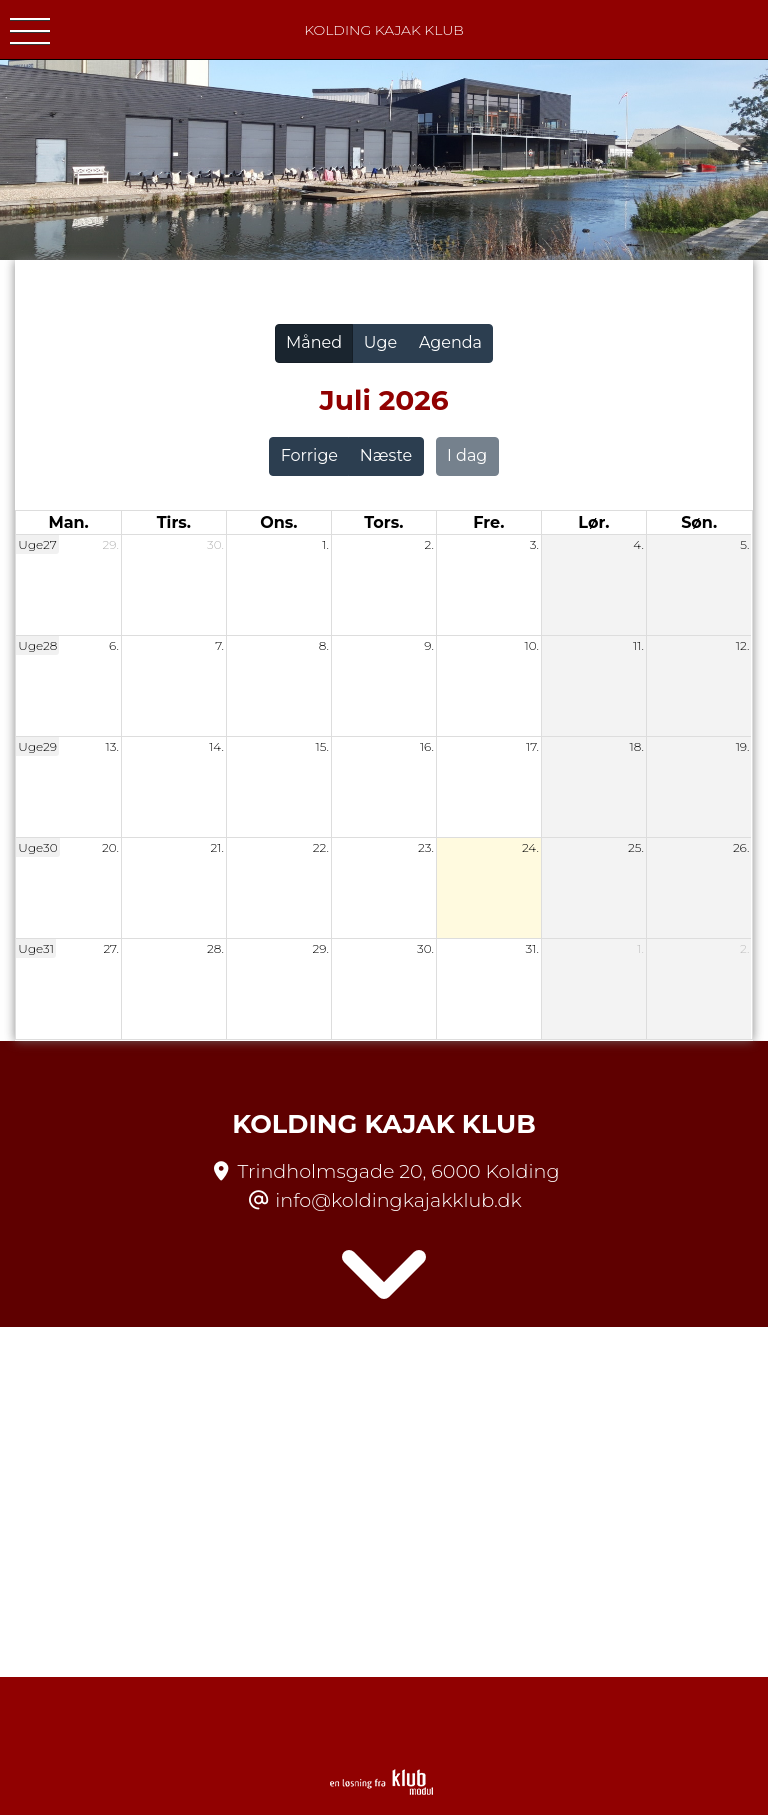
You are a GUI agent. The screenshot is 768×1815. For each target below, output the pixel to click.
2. (429, 544)
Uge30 (37, 847)
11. (638, 645)
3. (534, 544)
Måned (314, 342)
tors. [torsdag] (383, 522)
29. (111, 544)
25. (636, 847)
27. (110, 948)
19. (743, 746)
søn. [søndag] (699, 522)
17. (532, 746)
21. (216, 847)
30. (215, 544)
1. (325, 544)
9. (429, 645)
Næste (386, 455)
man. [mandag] (68, 522)
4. (638, 544)
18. (637, 746)
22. (321, 847)
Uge (380, 342)
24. (530, 847)
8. (324, 645)
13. (112, 746)
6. (114, 645)
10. (531, 645)
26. (741, 847)
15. (322, 746)
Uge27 (37, 544)
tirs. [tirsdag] (174, 522)
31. (532, 948)
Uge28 (37, 645)
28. (215, 948)
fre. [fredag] (488, 522)
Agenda (450, 342)
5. (744, 544)
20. (110, 847)
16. (427, 746)
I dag (467, 455)
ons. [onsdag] (278, 522)
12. (743, 645)
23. (426, 847)
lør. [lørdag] (593, 522)
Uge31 (36, 948)
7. (219, 645)
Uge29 (37, 746)
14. (216, 746)
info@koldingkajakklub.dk (398, 1200)
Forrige (309, 455)
